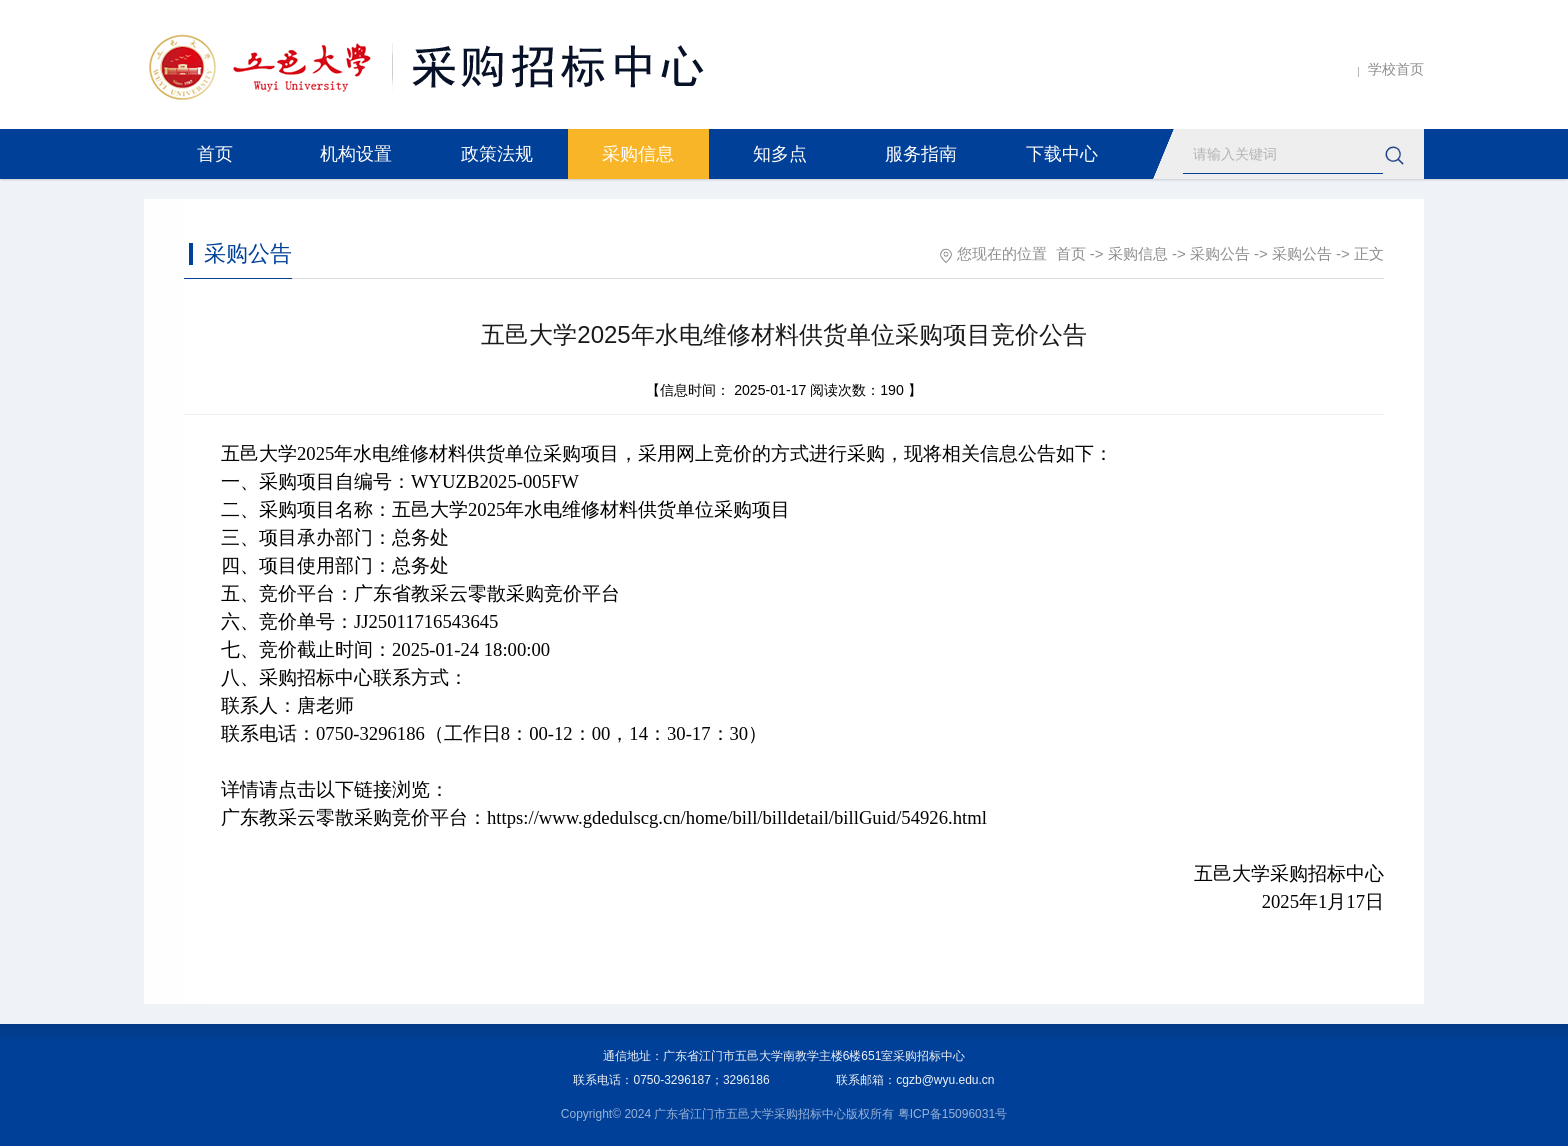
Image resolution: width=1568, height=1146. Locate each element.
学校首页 (1396, 69)
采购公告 (1220, 253)
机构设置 (356, 154)
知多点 (780, 154)
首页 (215, 154)
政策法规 (497, 154)
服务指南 (921, 154)
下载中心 (1062, 154)
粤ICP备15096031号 (952, 1114)
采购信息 (638, 154)
